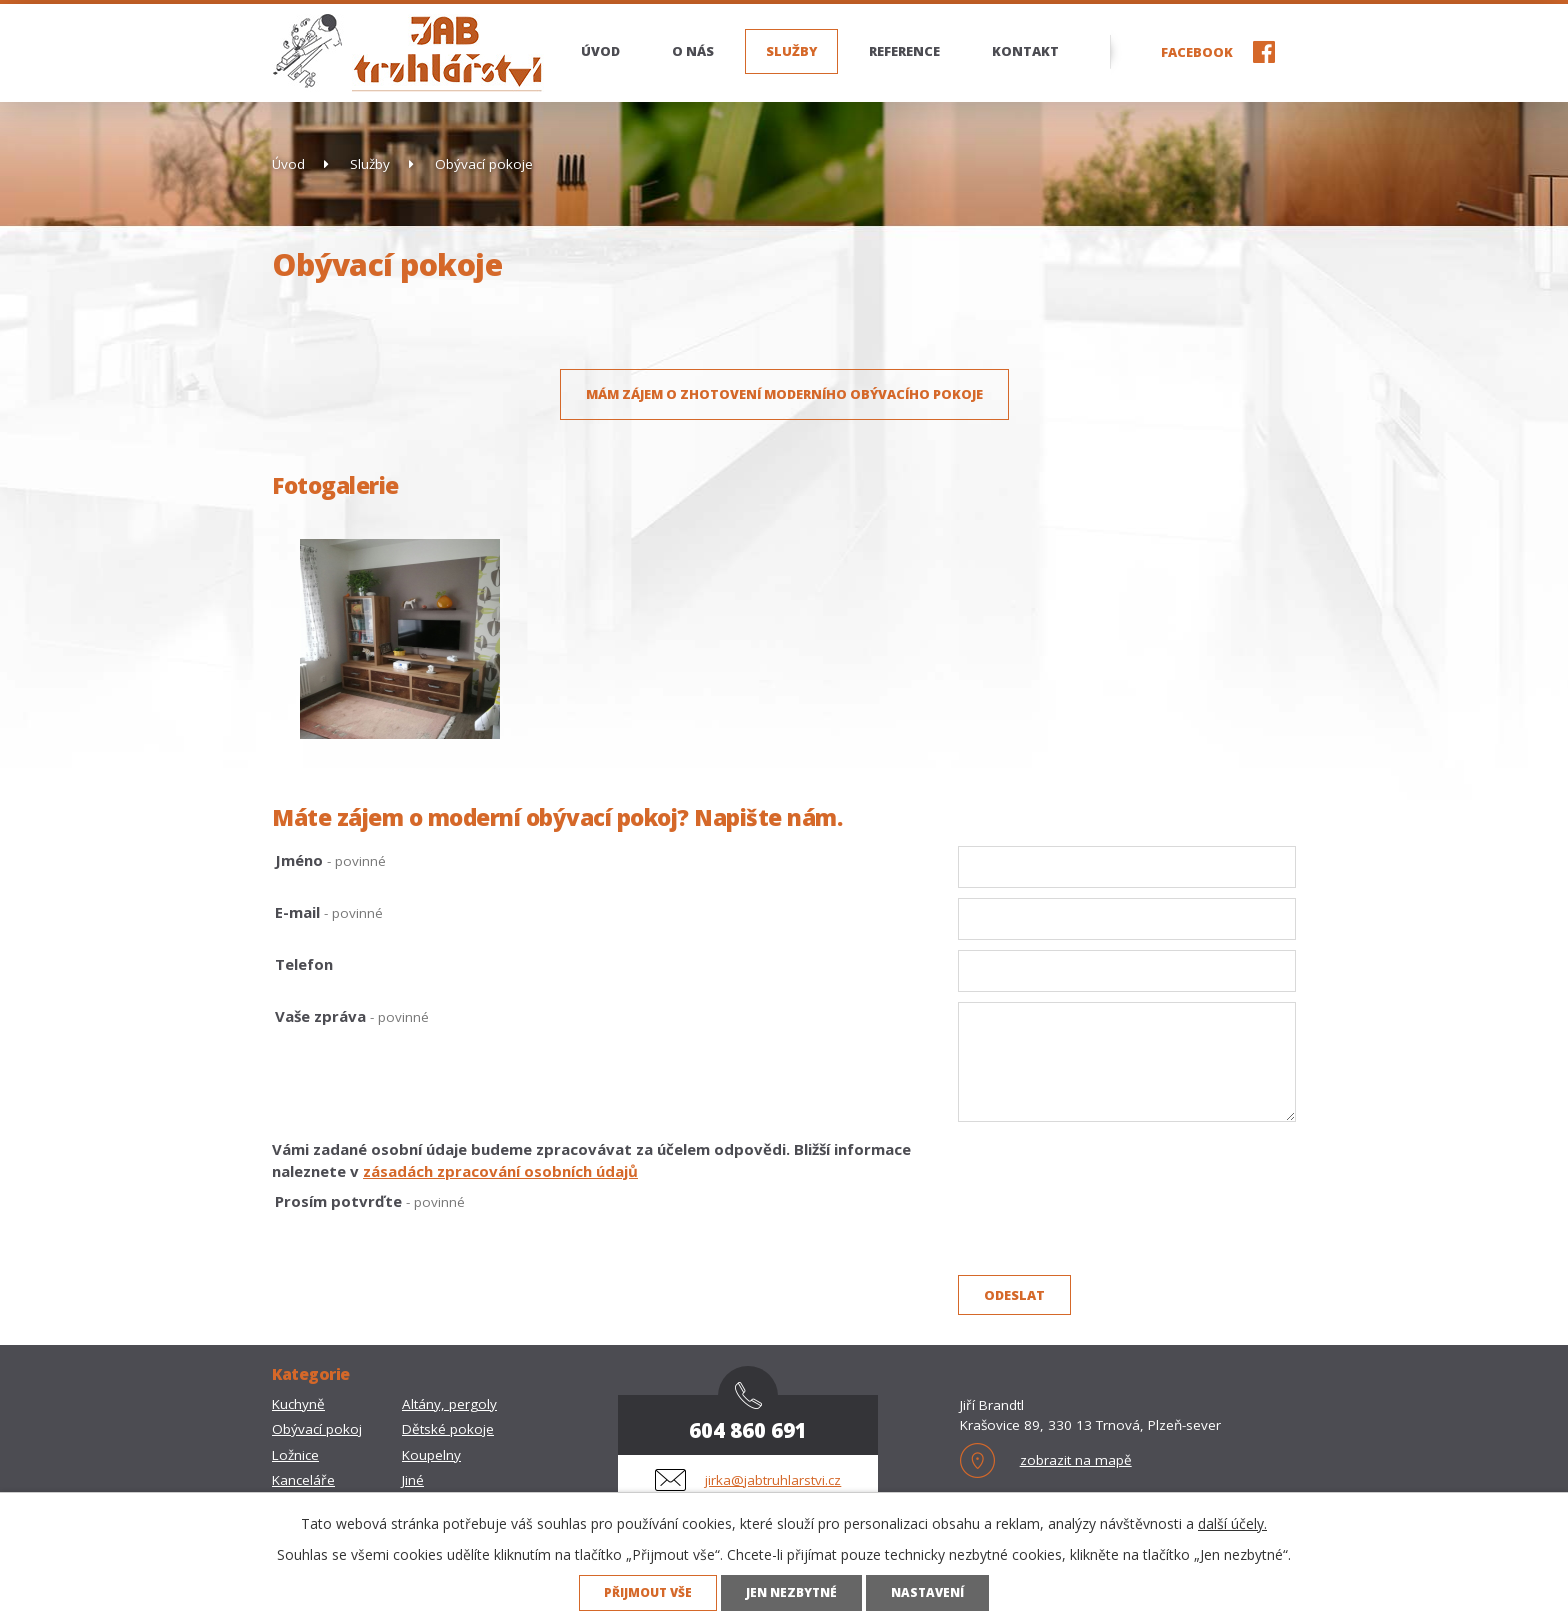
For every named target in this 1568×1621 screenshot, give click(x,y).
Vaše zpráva (352, 1016)
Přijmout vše (648, 1592)
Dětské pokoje (448, 1429)
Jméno (330, 860)
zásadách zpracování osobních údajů (500, 1171)
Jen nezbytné (791, 1592)
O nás (693, 51)
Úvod (600, 51)
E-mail (329, 912)
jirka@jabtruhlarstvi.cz (773, 1480)
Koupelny (431, 1455)
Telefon (304, 964)
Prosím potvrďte (370, 1201)
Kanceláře (303, 1480)
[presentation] (1110, 1229)
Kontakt (1025, 51)
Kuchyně (298, 1404)
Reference (904, 51)
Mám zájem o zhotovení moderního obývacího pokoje (784, 394)
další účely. (1232, 1523)
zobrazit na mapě (1076, 1460)
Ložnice (295, 1455)
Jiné (413, 1480)
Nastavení (927, 1592)
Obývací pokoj (317, 1429)
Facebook (1197, 52)
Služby (791, 51)
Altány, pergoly (449, 1404)
